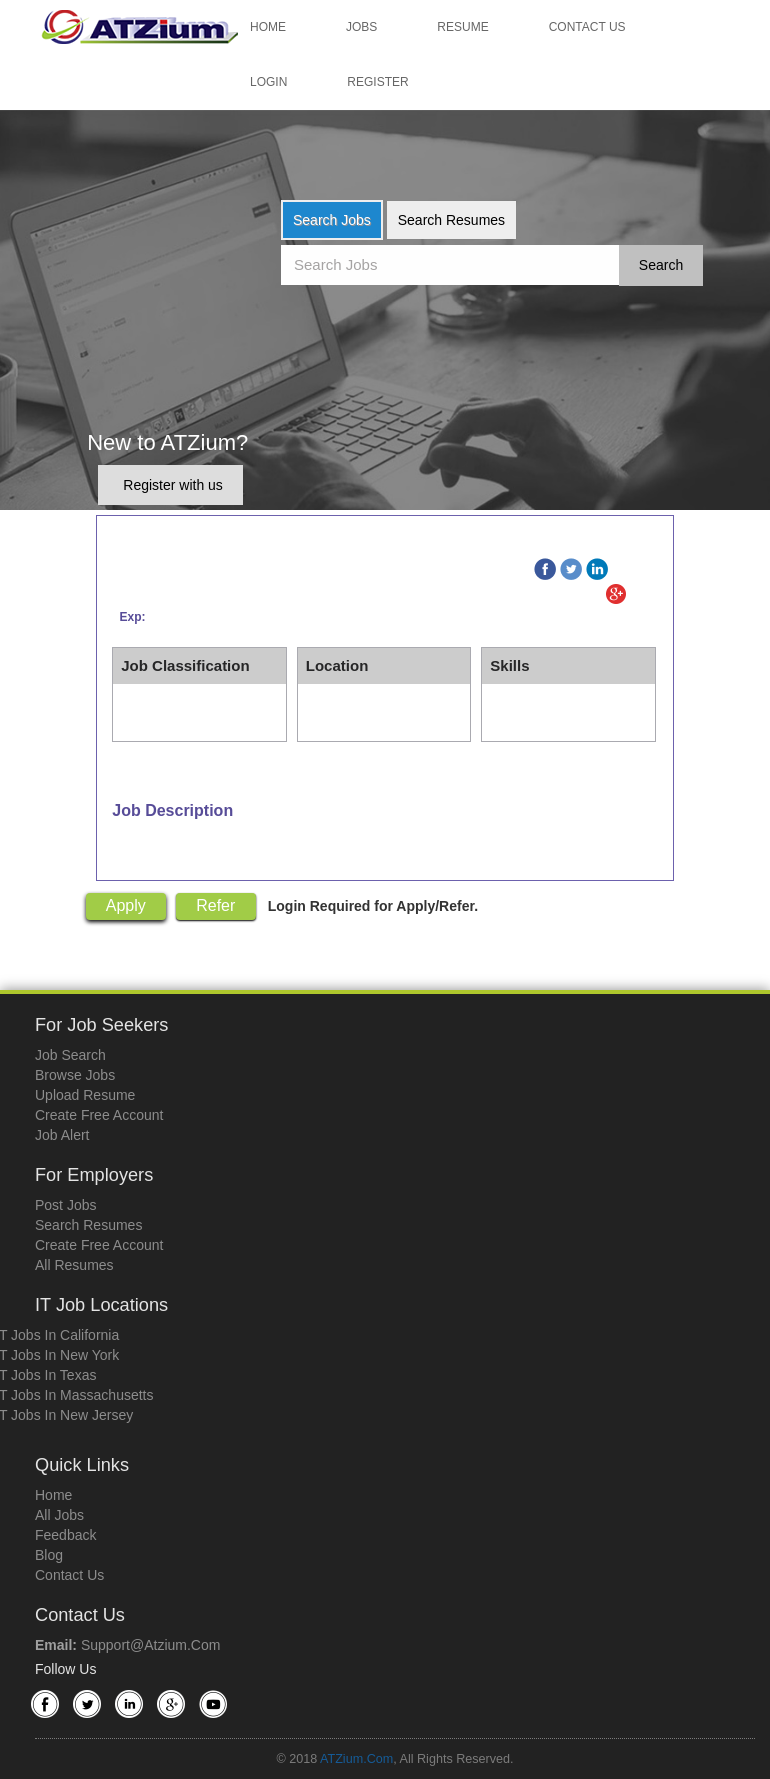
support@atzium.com (150, 1645)
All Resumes (74, 1265)
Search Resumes (451, 220)
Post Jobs (65, 1205)
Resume (462, 27)
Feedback (65, 1535)
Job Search (70, 1055)
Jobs (361, 27)
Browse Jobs (75, 1075)
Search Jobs (332, 220)
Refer (215, 905)
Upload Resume (85, 1095)
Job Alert (62, 1135)
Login (268, 82)
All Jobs (59, 1515)
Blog (49, 1555)
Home (268, 27)
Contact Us (587, 27)
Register (377, 82)
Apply (126, 905)
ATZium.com (356, 1759)
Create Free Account (99, 1115)
